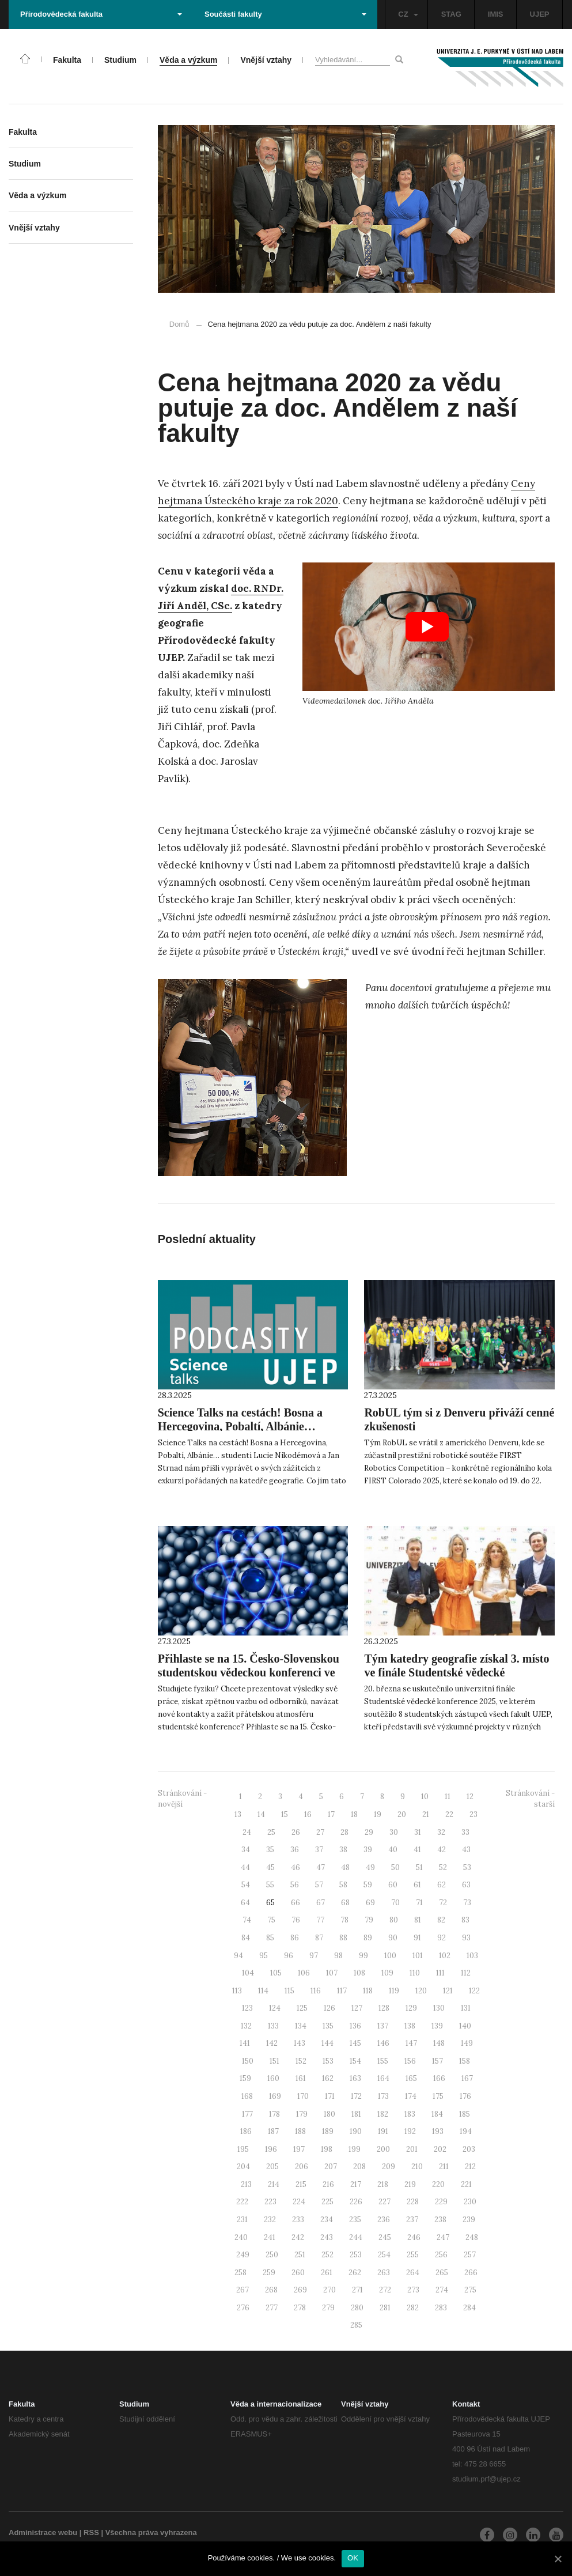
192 (410, 2131)
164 (383, 2078)
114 (263, 1991)
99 (363, 1956)
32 (441, 1832)
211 (444, 2166)
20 (401, 1814)
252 (327, 2255)
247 (443, 2237)
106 (304, 1973)
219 (410, 2184)
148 (439, 2043)
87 (319, 1938)
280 (357, 2308)
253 (356, 2255)
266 (471, 2272)
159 (245, 2078)
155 (382, 2061)
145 (355, 2043)
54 (245, 1885)
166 (439, 2078)
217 (355, 2184)
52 (443, 1867)
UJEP (540, 14)
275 (470, 2290)
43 (466, 1849)
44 (245, 1867)
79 (369, 1920)
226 (356, 2202)
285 (356, 2325)
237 (412, 2219)
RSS (91, 2532)
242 (297, 2237)
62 (441, 1885)
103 (472, 1956)
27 (320, 1832)
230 (470, 2202)
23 (473, 1814)
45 (270, 1867)
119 (394, 1991)
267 (242, 2290)
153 (328, 2061)
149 (467, 2043)
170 (303, 2096)
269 (300, 2290)
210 (417, 2166)
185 (464, 2114)
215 (301, 2184)
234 (326, 2219)
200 (383, 2149)
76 (295, 1920)
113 (237, 1991)
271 (357, 2290)
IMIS (495, 14)
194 (466, 2131)
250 (272, 2255)
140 (465, 2026)
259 (269, 2272)
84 (245, 1938)
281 (385, 2308)
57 (319, 1885)
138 (409, 2026)
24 (247, 1832)
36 (294, 1849)
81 (417, 1920)
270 (329, 2290)
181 (356, 2114)
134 (300, 2026)
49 (370, 1867)
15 (284, 1814)
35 (270, 1849)
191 (383, 2131)
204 (243, 2166)
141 (245, 2043)
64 (245, 1903)
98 (338, 1956)
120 (421, 1991)
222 (242, 2202)
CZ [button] (408, 14)
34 (245, 1849)
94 (238, 1956)
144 (327, 2043)
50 (395, 1867)
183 (409, 2114)
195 (243, 2149)
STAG (451, 14)
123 (247, 2008)
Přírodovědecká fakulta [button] (101, 14)
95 (263, 1956)
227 (384, 2202)
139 (437, 2026)
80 (393, 1920)
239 (469, 2219)
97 (313, 1956)
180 (329, 2114)
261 (326, 2272)
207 (330, 2166)
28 (344, 1832)
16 (308, 1814)
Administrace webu (43, 2532)
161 (301, 2078)
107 (332, 1973)
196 (271, 2149)
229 (441, 2202)
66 (295, 1903)
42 (441, 1849)
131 (466, 2008)
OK (352, 2558)
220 (438, 2184)
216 (328, 2184)
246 (414, 2237)
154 (355, 2061)
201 (412, 2149)
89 (367, 1938)
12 (470, 1796)
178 (274, 2114)
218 (382, 2184)
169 (275, 2096)
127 (356, 2008)
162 (328, 2078)
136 (355, 2026)
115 (289, 1991)
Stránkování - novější (182, 1798)
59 (367, 1885)
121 (448, 1991)
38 (343, 1849)
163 (355, 2078)
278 (300, 2308)
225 (327, 2202)
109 (387, 1973)
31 (417, 1832)
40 (392, 1849)
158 (464, 2061)
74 (247, 1920)
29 (369, 1832)
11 (447, 1796)
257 (470, 2255)
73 (467, 1903)
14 (261, 1814)
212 (470, 2166)
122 (474, 1991)
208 (359, 2166)
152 (301, 2061)
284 (469, 2308)
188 (300, 2131)
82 (441, 1920)
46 (295, 1867)
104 (248, 1973)
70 (395, 1903)
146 (383, 2043)
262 (354, 2272)
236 (383, 2219)
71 (419, 1903)
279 (328, 2308)
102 (444, 1956)
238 (440, 2219)
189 (328, 2131)
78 (344, 1920)
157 (437, 2061)
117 (342, 1991)
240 (241, 2237)
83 (465, 1920)
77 (320, 1920)
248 (471, 2237)
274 (441, 2290)
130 (439, 2008)
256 (441, 2255)
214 (273, 2184)
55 (270, 1885)
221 (466, 2184)
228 (413, 2202)
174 (410, 2096)
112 (466, 1973)
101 (417, 1956)
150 (247, 2061)
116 (315, 1991)
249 (242, 2255)
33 (465, 1832)
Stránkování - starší (530, 1798)
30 (393, 1832)
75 (271, 1920)
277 (272, 2308)
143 (299, 2043)
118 (368, 1991)
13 (237, 1814)
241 (269, 2237)
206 (301, 2166)
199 (354, 2149)
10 (425, 1796)
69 (370, 1903)
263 (383, 2272)
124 (275, 2008)
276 (243, 2308)
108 (359, 1973)
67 (320, 1903)
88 (343, 1938)
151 (274, 2061)
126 (329, 2008)
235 (355, 2219)
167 (467, 2078)
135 (328, 2026)
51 (419, 1867)
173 (383, 2096)
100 (390, 1956)
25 (271, 1832)
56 (294, 1885)
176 (465, 2096)
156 (410, 2061)
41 (417, 1849)
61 (417, 1885)
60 (392, 1885)
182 (382, 2114)
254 (384, 2255)
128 (383, 2008)
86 (294, 1938)
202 (440, 2149)
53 (467, 1867)
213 (246, 2184)
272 (385, 2290)
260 (298, 2272)
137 (382, 2026)
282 (413, 2308)
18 (354, 1814)
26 (295, 1832)
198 (326, 2149)
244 (355, 2237)
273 (413, 2290)
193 (438, 2131)
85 (270, 1938)
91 (417, 1938)
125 (302, 2008)
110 (415, 1973)
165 (411, 2078)
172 (356, 2096)
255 (413, 2255)
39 (367, 1849)
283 (441, 2308)
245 (384, 2237)
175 (438, 2096)
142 (272, 2043)
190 (356, 2131)
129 (411, 2008)
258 (240, 2272)
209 (388, 2166)
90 (392, 1938)
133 (273, 2026)
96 (288, 1956)
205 (272, 2166)
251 (299, 2255)
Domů (179, 324)
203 (469, 2149)
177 (247, 2114)
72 (443, 1903)
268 (271, 2290)
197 (299, 2149)
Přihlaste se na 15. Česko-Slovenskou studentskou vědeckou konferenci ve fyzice (248, 1672)
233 (298, 2219)
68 (345, 1903)
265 (441, 2272)
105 (276, 1973)
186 (246, 2131)
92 (441, 1938)
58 (343, 1885)
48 (345, 1867)
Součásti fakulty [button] (285, 14)
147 (411, 2043)
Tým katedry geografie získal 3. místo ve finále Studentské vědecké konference (456, 1672)
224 (299, 2202)
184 (437, 2114)
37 (319, 1849)
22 (449, 1814)
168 (247, 2096)
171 (330, 2096)
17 (331, 1814)
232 (270, 2219)
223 (270, 2202)
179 (302, 2114)
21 (425, 1814)
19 (377, 1814)
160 (273, 2078)
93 (466, 1938)
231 (242, 2219)
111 (440, 1973)
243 (326, 2237)
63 (466, 1885)
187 (273, 2131)
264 (412, 2272)
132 (246, 2026)
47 (320, 1867)
